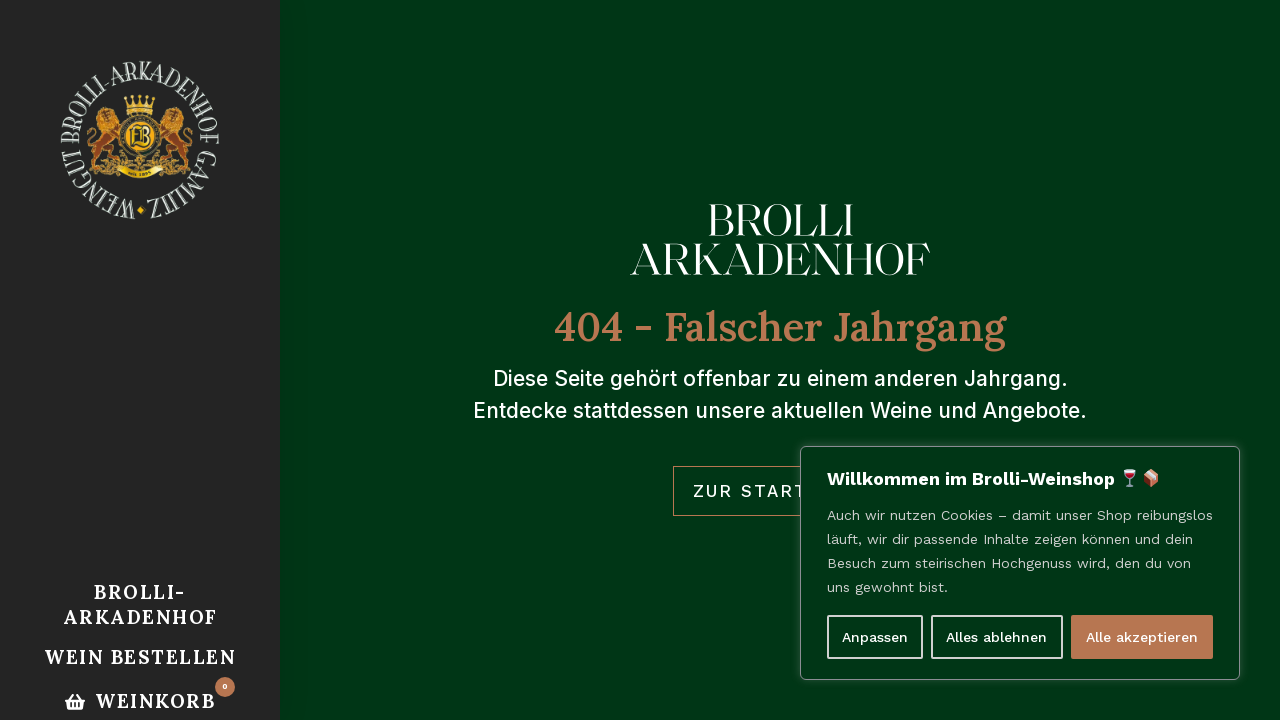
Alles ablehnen (996, 637)
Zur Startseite (780, 491)
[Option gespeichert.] (140, 701)
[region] (1020, 563)
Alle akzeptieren (1142, 637)
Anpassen (875, 637)
